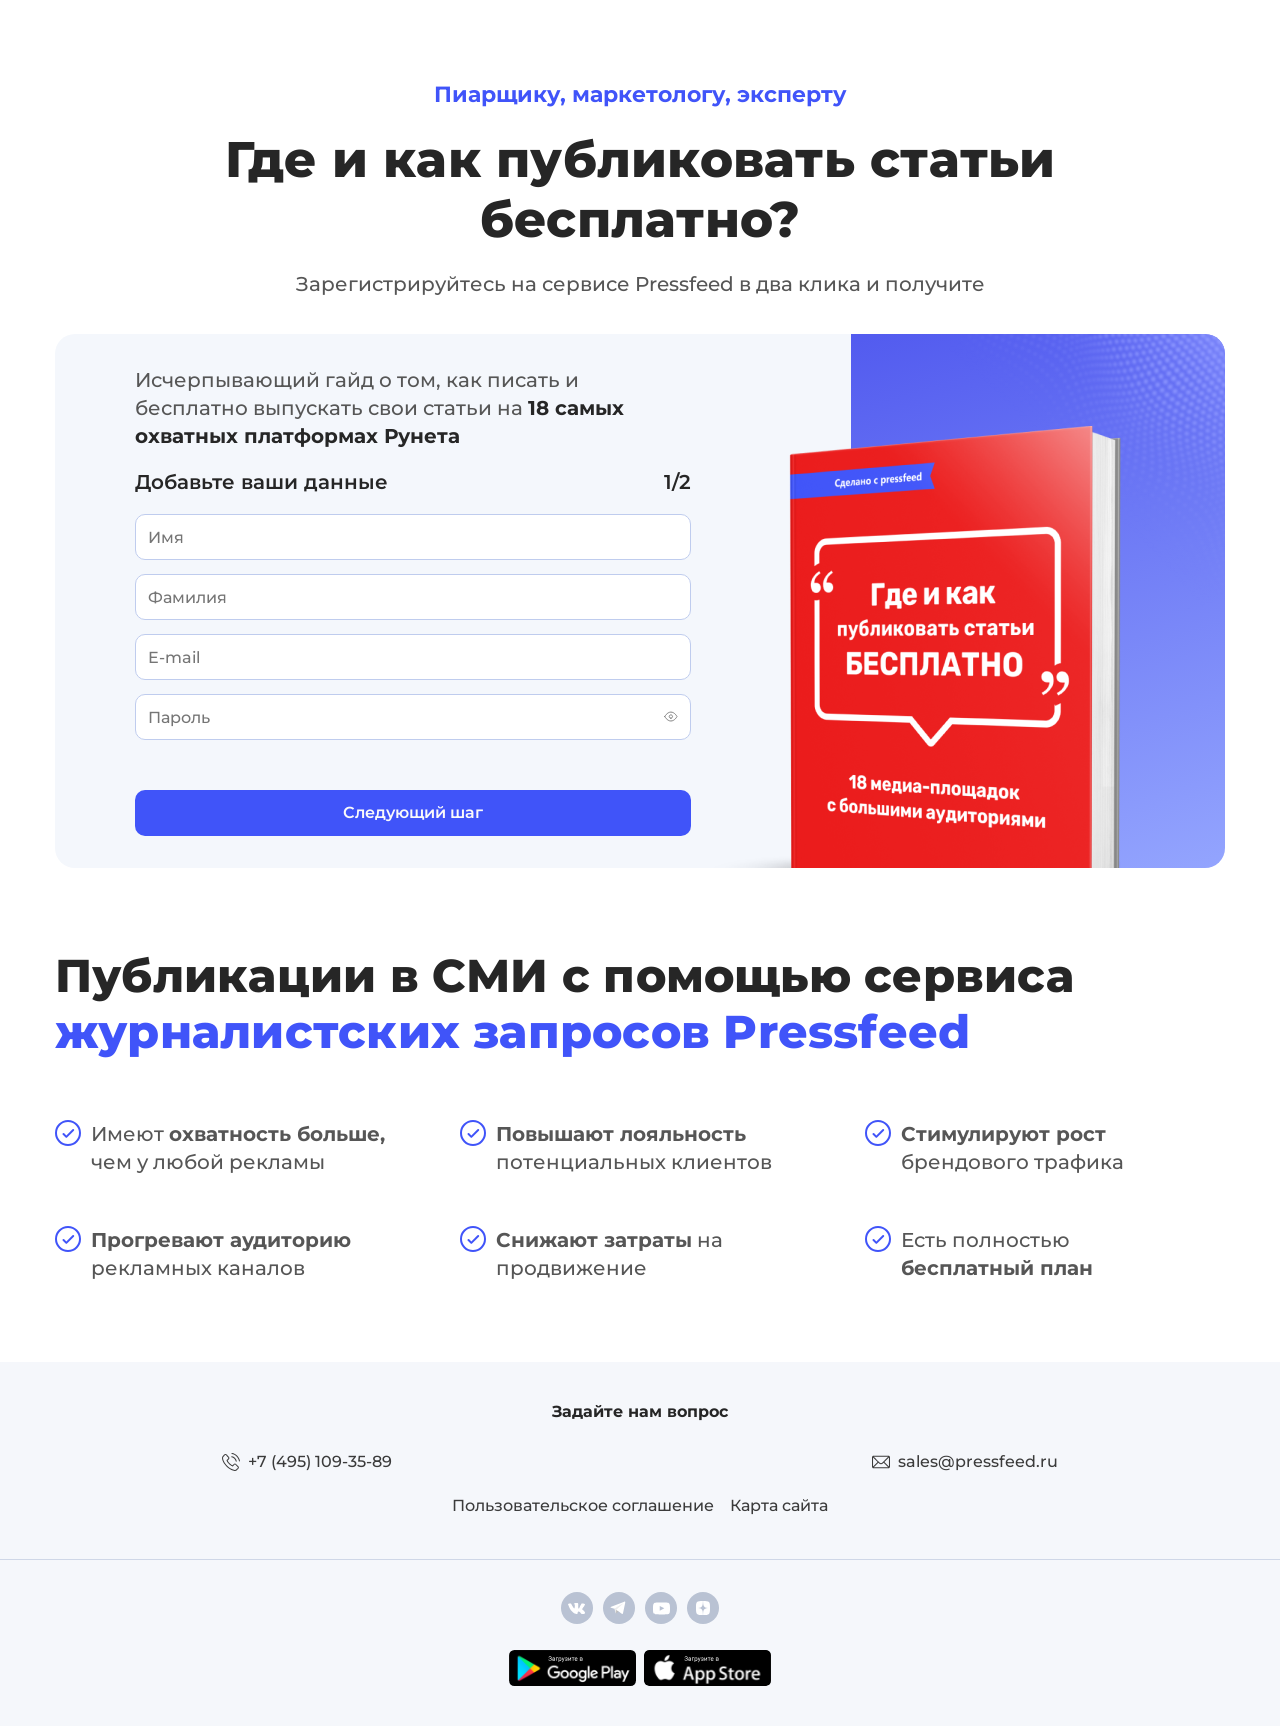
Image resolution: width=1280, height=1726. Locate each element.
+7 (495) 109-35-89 (320, 1461)
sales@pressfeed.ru (978, 1461)
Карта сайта (779, 1505)
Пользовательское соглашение (583, 1505)
